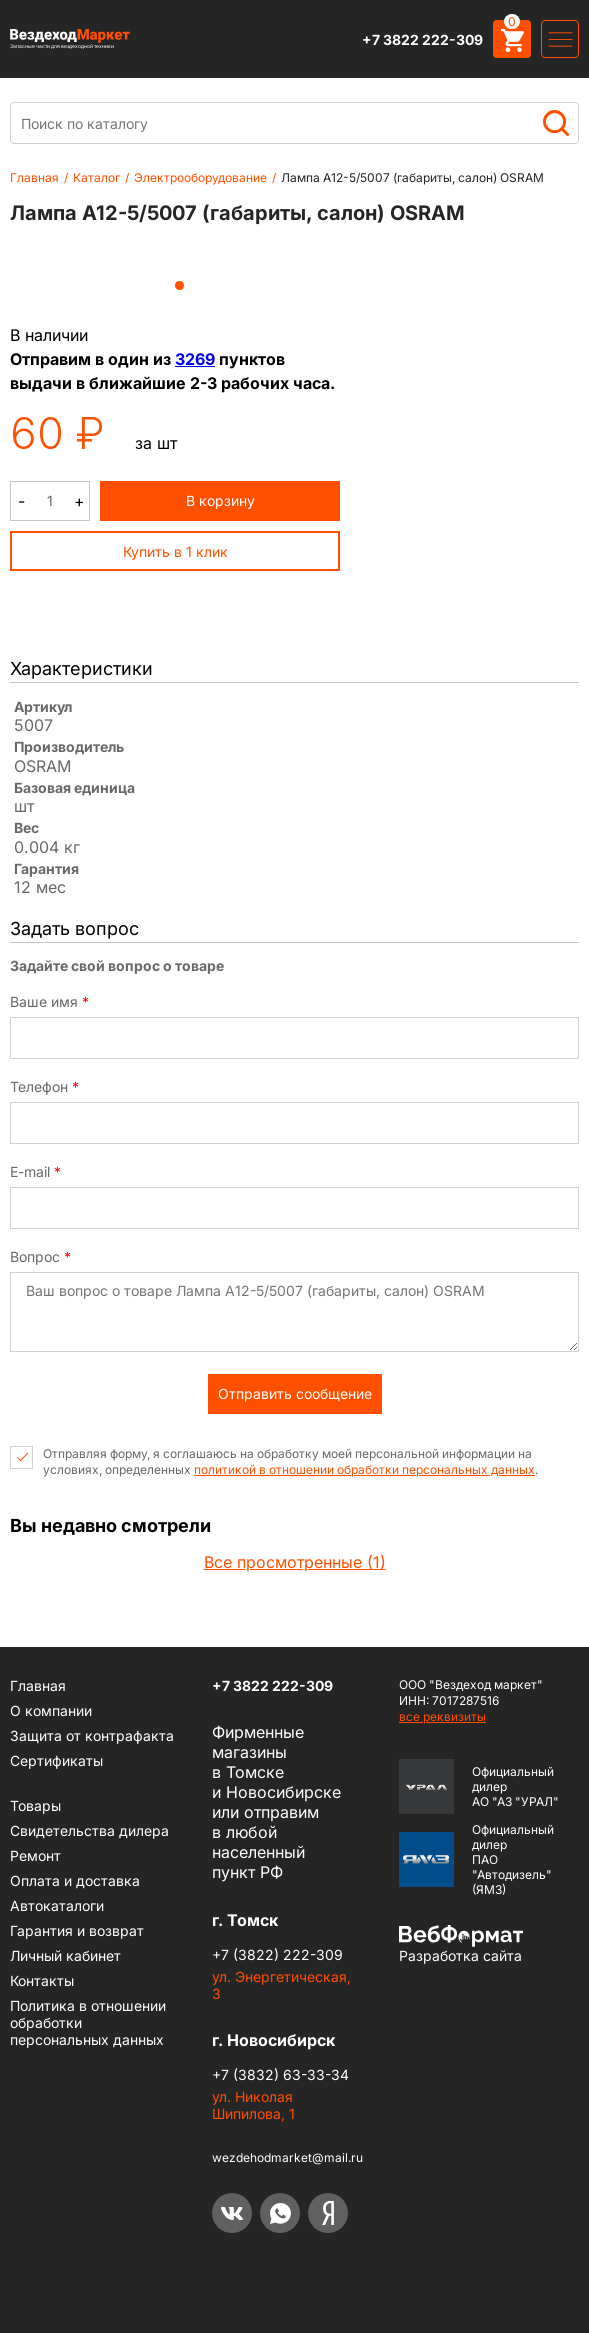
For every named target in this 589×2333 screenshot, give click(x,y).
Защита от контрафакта (92, 1735)
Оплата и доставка (75, 1880)
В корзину (220, 500)
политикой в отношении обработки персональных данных (364, 1469)
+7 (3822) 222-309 (277, 1954)
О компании (51, 1710)
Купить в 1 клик (175, 551)
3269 (195, 359)
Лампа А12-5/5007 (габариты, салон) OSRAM (412, 177)
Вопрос (40, 1257)
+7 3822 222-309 (422, 39)
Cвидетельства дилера (89, 1830)
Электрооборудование (200, 177)
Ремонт (35, 1855)
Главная (34, 177)
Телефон (44, 1087)
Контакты (42, 1980)
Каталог (96, 177)
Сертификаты (56, 1760)
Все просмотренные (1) (295, 1562)
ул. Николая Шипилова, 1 (253, 2105)
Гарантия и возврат (77, 1930)
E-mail (35, 1172)
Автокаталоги (57, 1905)
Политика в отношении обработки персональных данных (88, 2022)
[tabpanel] (180, 256)
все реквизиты (442, 1716)
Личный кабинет (65, 1955)
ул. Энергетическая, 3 (281, 1985)
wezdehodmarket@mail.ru (287, 2157)
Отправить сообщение (295, 1393)
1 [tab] (179, 285)
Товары (35, 1805)
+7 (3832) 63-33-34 (280, 2074)
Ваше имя (49, 1002)
